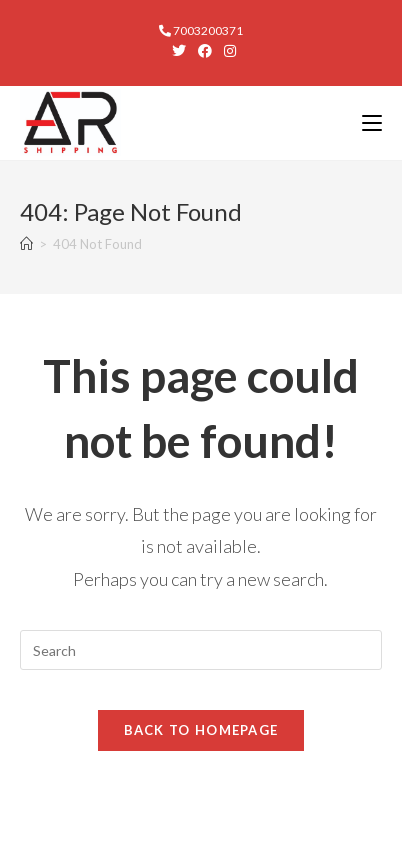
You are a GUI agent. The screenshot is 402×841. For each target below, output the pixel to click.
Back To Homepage (201, 730)
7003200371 (201, 30)
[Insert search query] (201, 650)
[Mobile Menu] (372, 122)
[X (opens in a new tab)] (179, 51)
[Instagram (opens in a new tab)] (227, 51)
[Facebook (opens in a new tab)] (205, 51)
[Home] (26, 244)
